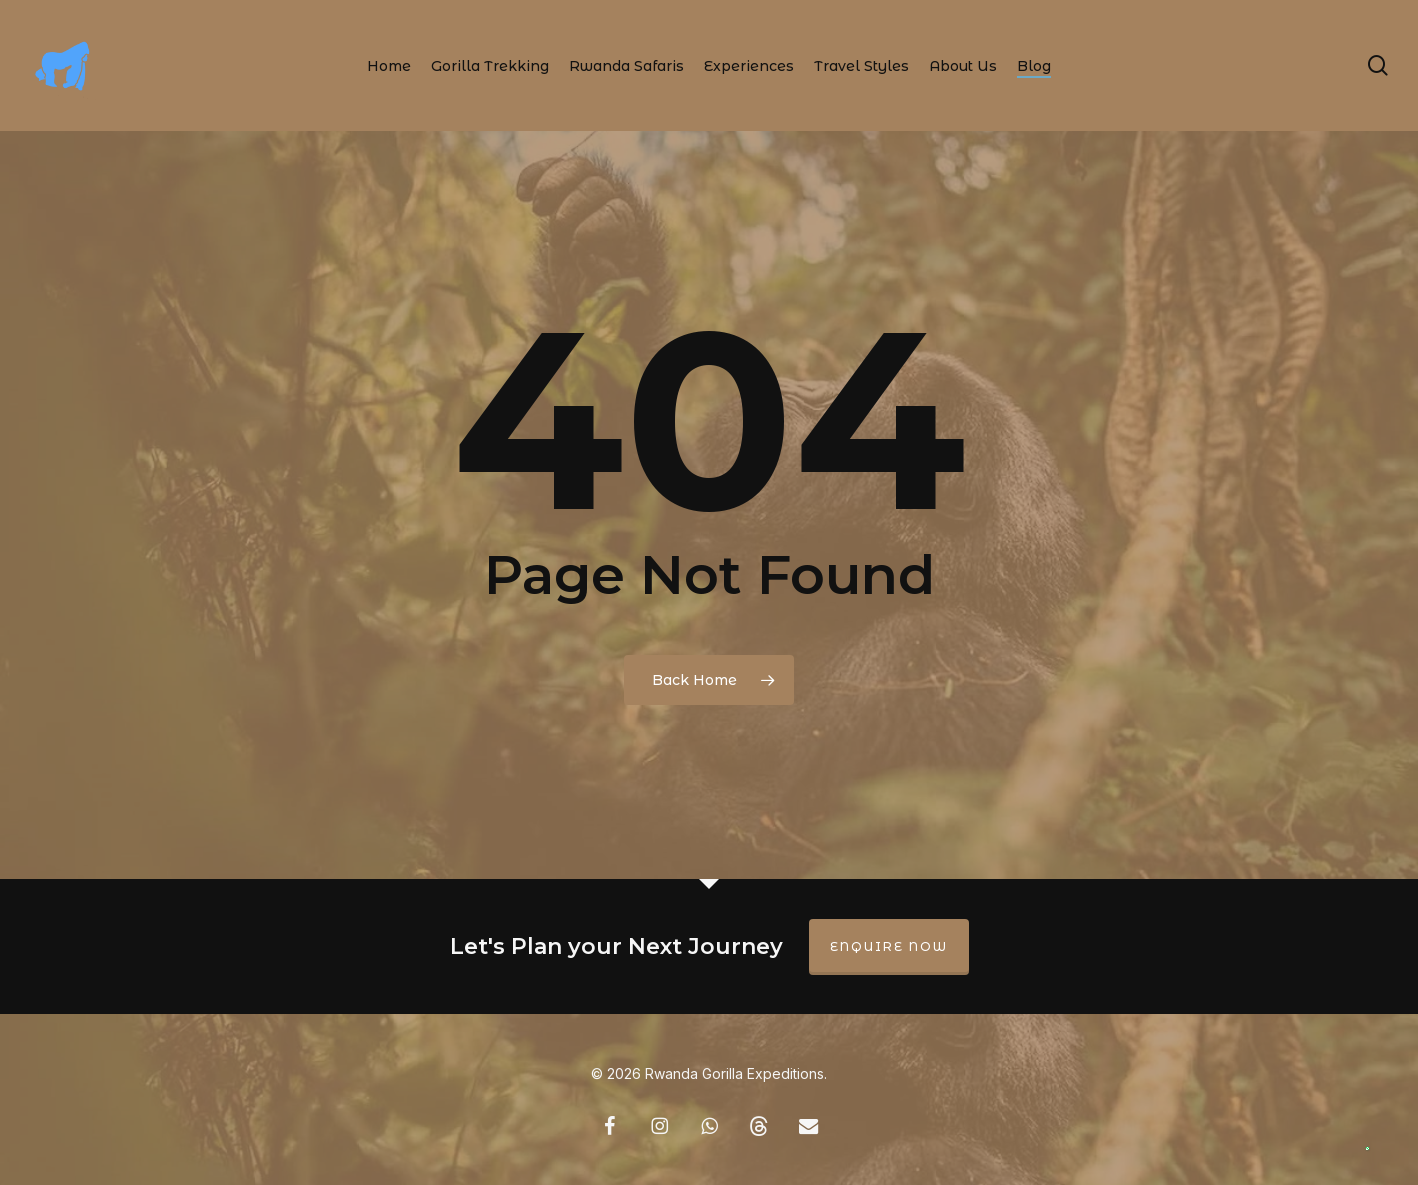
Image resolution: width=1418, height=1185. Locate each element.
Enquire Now (889, 946)
